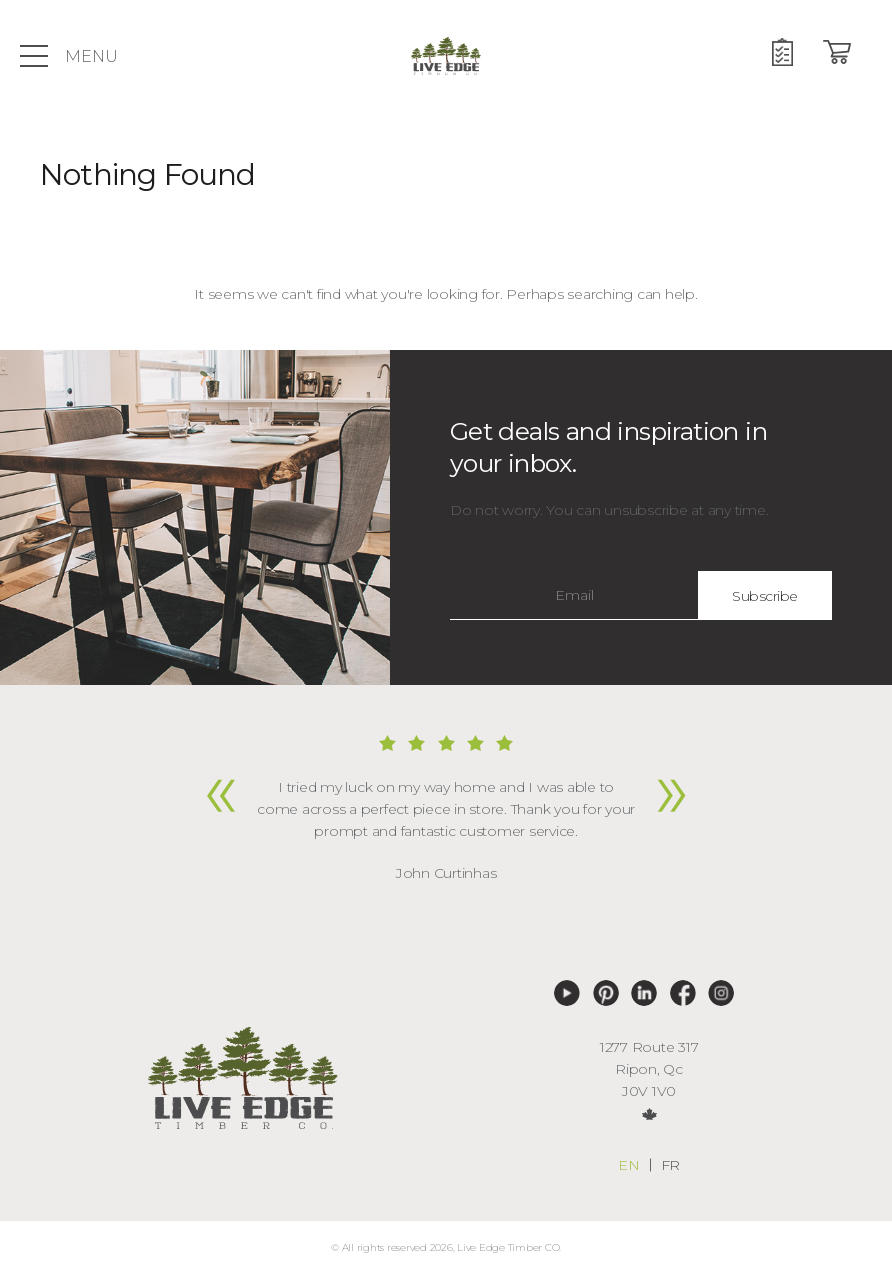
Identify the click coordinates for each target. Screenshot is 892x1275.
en (629, 1165)
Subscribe (765, 596)
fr (671, 1165)
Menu (69, 56)
